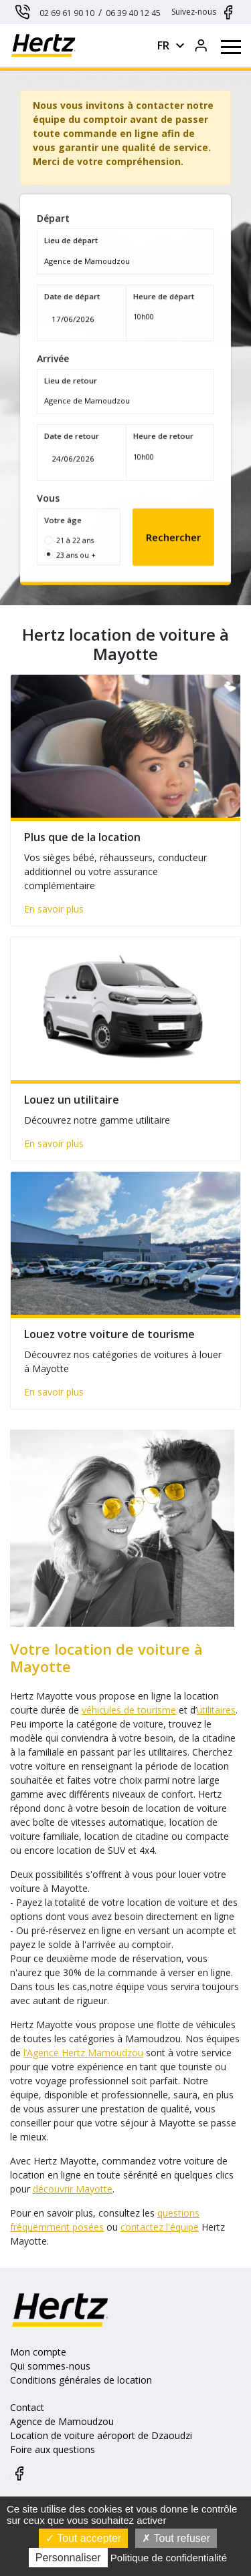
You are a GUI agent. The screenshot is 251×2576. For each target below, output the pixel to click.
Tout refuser (176, 2538)
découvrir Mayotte (66, 2189)
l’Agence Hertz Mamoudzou (77, 2052)
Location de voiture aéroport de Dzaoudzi (101, 2435)
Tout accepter (83, 2538)
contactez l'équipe (153, 2227)
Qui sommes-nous (50, 2366)
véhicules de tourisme (122, 1710)
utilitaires (209, 1710)
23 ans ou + (80, 539)
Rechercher (168, 522)
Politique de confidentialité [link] (168, 2557)
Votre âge (69, 508)
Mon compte (38, 2352)
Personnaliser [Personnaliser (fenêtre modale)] (68, 2557)
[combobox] (125, 273)
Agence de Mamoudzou (62, 2421)
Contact (27, 2407)
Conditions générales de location (81, 2380)
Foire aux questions (52, 2449)
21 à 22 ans (80, 526)
